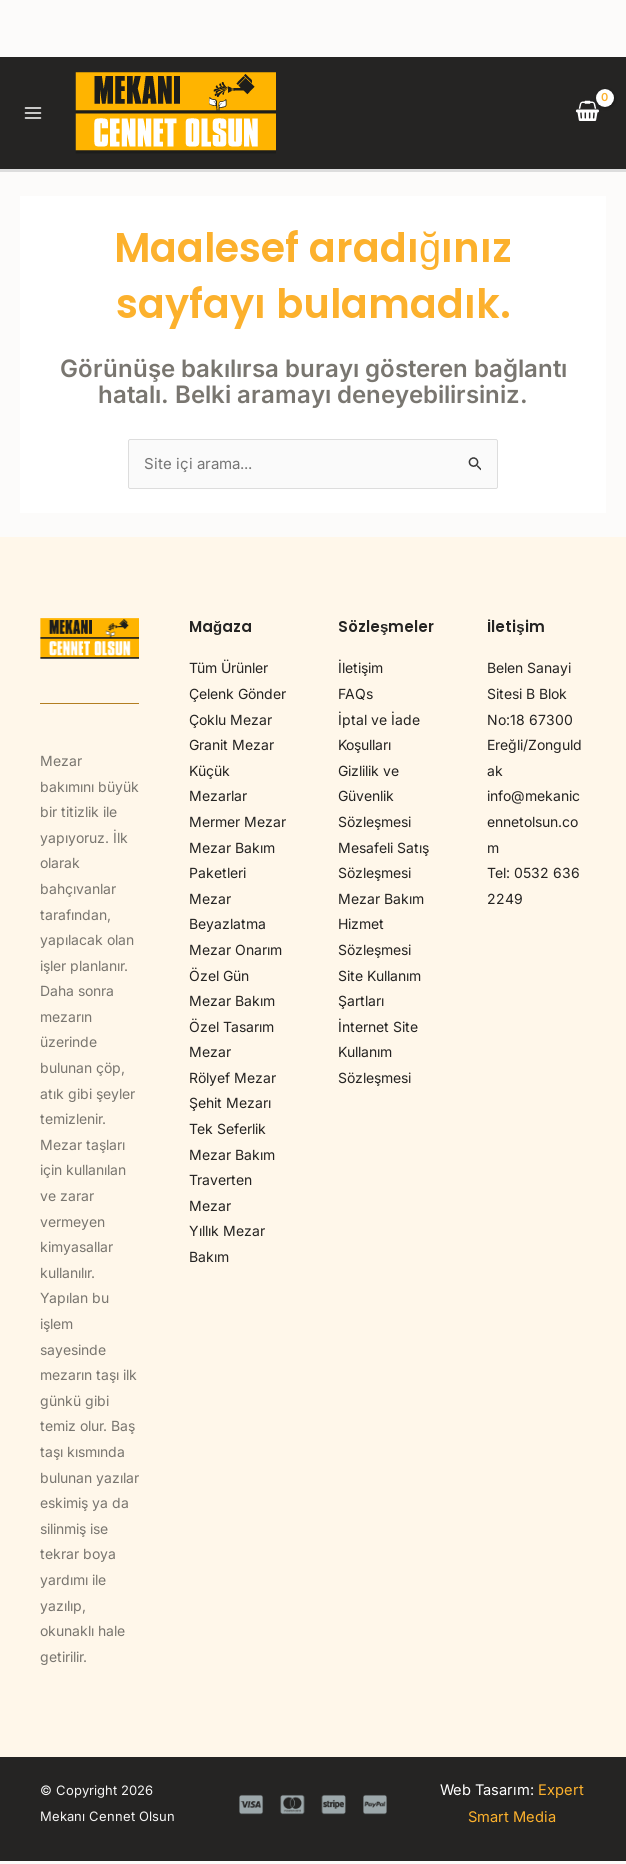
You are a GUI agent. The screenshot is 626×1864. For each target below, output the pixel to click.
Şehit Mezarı (230, 1106)
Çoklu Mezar (230, 722)
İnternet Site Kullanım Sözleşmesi (378, 1055)
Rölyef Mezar (232, 1080)
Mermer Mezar (237, 825)
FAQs (355, 697)
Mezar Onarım (235, 953)
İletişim (360, 671)
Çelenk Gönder (237, 697)
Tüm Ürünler (228, 671)
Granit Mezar (231, 748)
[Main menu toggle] (38, 114)
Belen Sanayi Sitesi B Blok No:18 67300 (530, 697)
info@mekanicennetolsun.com (533, 825)
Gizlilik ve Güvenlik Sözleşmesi (374, 799)
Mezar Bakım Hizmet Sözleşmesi (381, 927)
